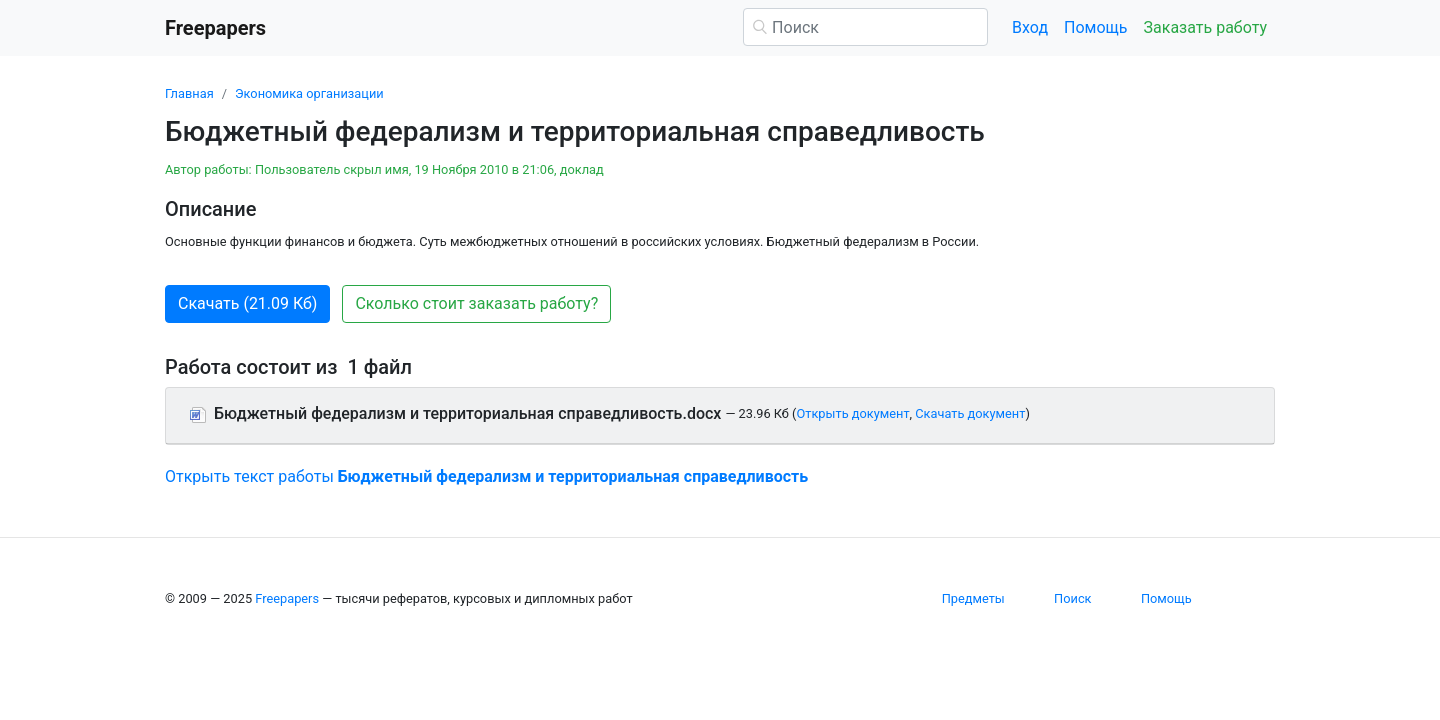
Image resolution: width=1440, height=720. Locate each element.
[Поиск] (865, 27)
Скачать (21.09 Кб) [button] (247, 303)
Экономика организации (309, 93)
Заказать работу (1205, 27)
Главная (189, 93)
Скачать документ (970, 413)
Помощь (1095, 27)
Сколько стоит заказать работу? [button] (476, 303)
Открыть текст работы (486, 476)
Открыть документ (852, 413)
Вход (1030, 27)
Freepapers (287, 598)
